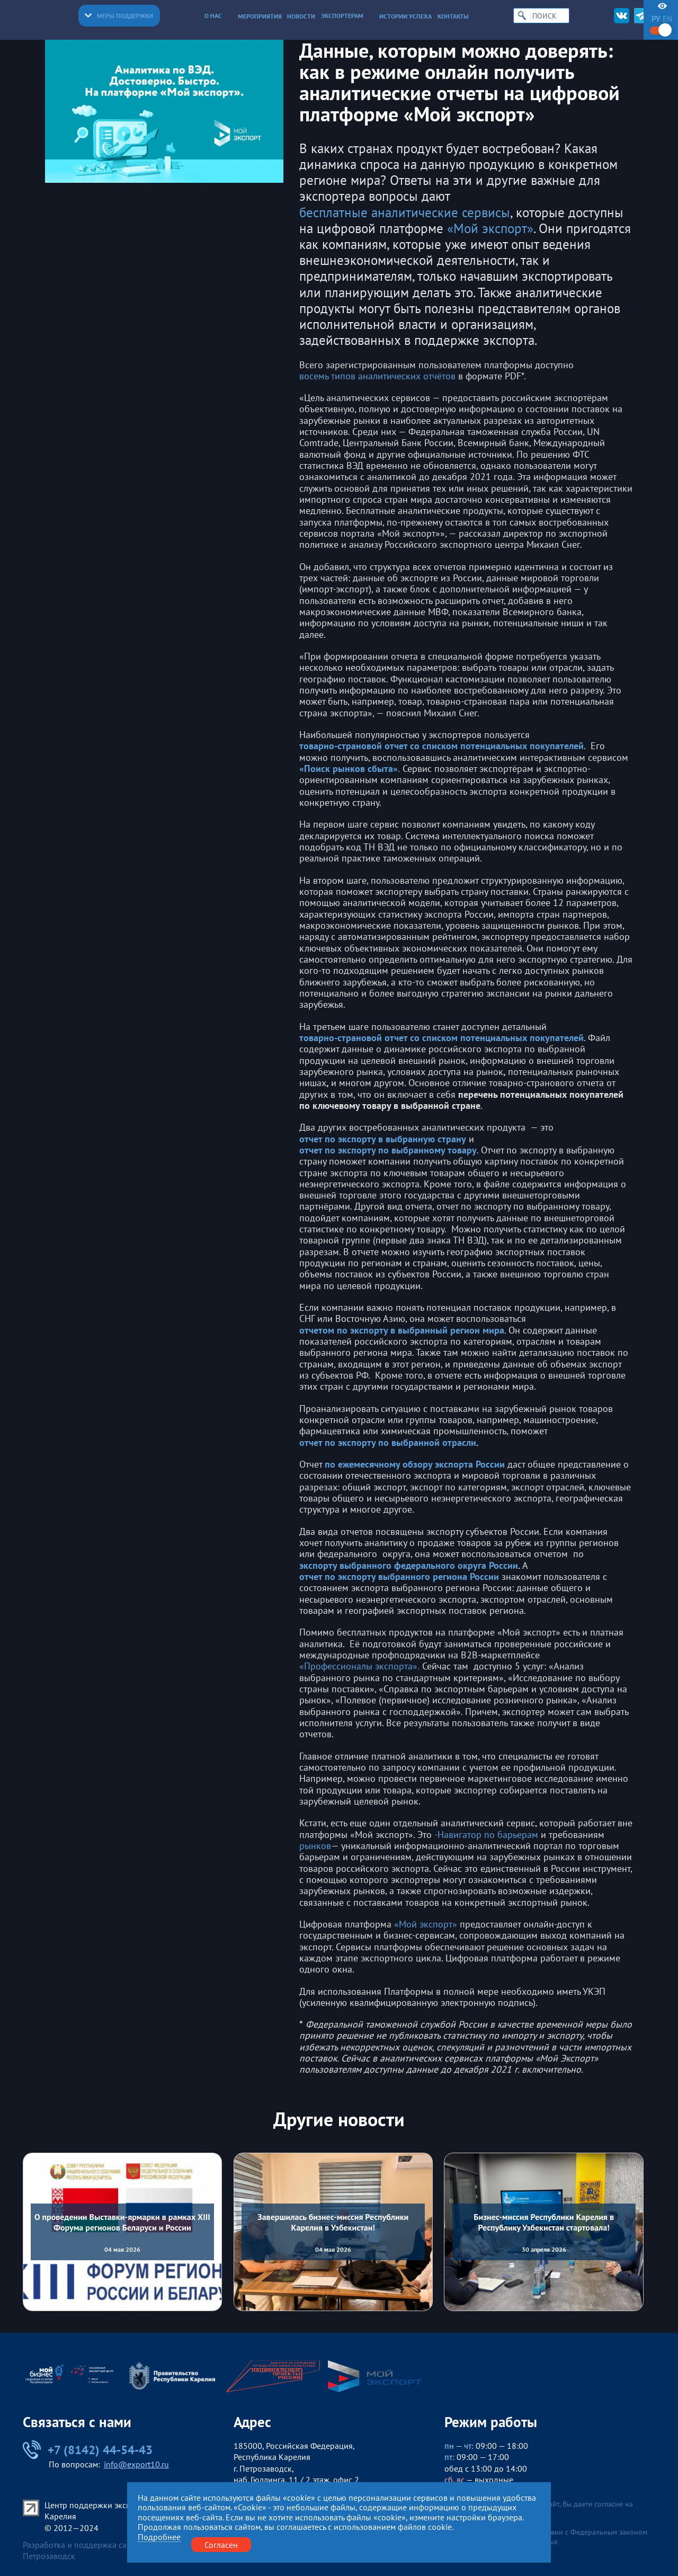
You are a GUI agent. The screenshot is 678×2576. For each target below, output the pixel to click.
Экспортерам (347, 15)
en (667, 19)
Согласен (221, 2544)
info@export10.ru (136, 2464)
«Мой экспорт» (490, 228)
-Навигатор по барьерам (486, 1834)
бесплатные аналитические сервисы (404, 212)
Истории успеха (405, 16)
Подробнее (159, 2536)
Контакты (453, 16)
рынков (315, 1845)
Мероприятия (260, 16)
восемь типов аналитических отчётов (377, 375)
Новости (301, 16)
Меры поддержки (119, 15)
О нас (218, 15)
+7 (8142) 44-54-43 (88, 2449)
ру (656, 19)
